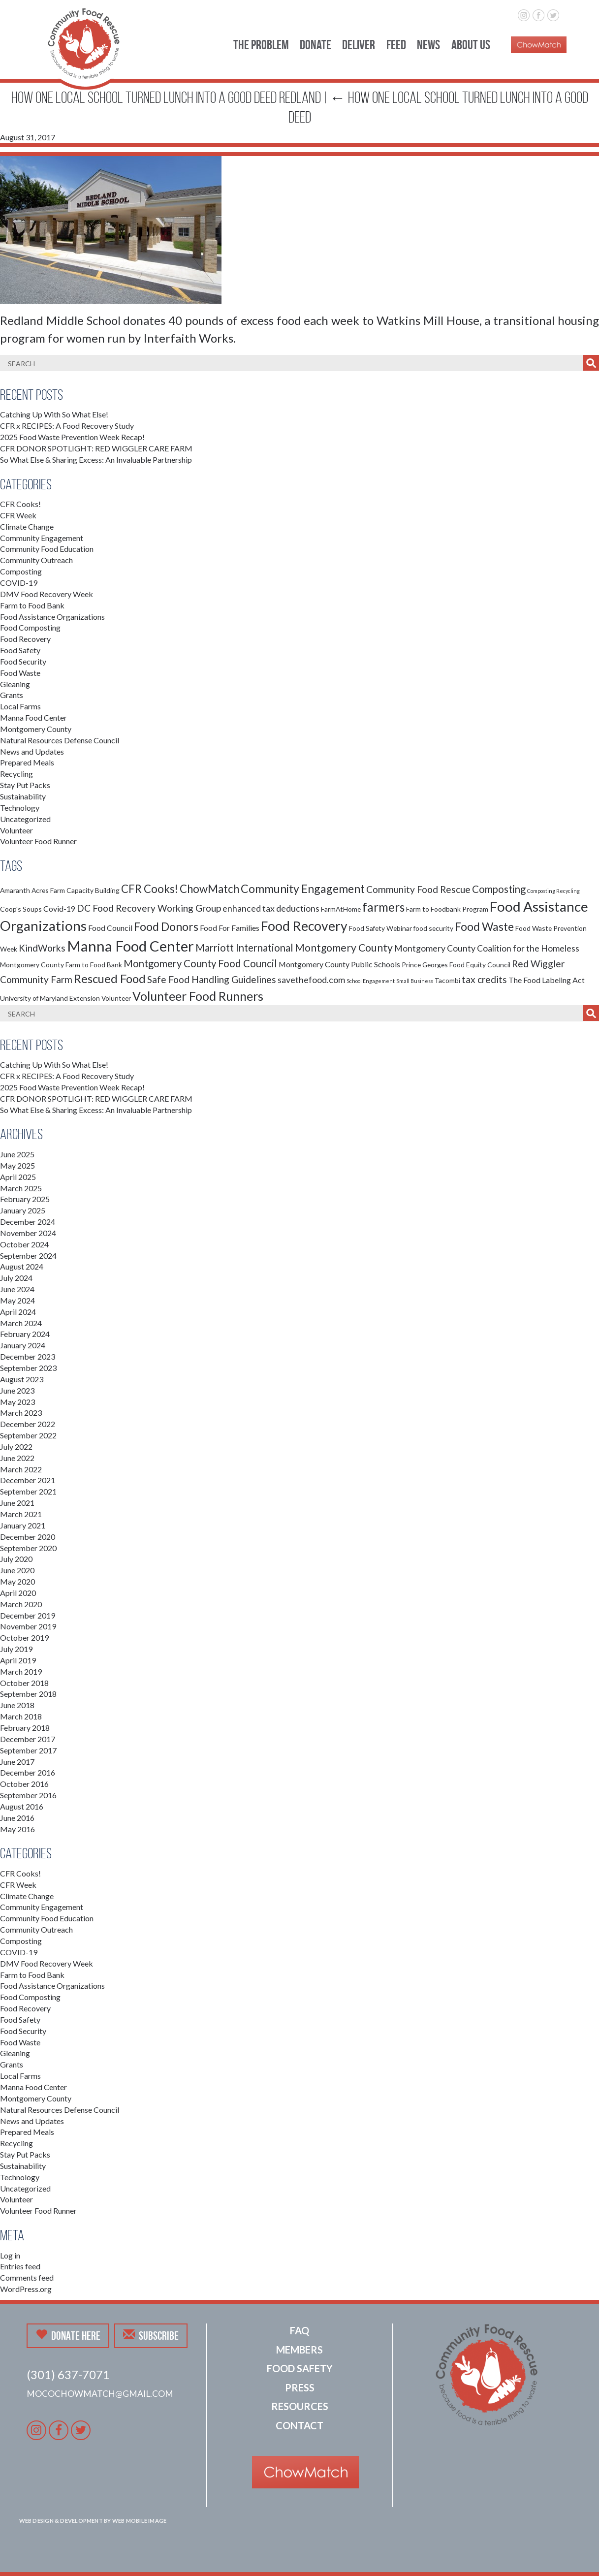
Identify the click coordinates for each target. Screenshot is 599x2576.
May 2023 (17, 1401)
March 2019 (21, 1671)
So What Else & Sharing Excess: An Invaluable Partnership (96, 459)
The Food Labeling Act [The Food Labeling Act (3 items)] (546, 980)
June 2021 (17, 1502)
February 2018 (25, 1727)
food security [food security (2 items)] (433, 928)
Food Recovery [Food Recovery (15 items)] (304, 926)
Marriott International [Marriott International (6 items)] (244, 948)
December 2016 (27, 1772)
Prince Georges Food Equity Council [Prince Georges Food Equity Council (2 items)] (456, 964)
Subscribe (151, 2335)
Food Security (23, 661)
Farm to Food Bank (32, 605)
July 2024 (16, 1277)
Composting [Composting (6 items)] (499, 889)
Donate (315, 44)
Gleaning (15, 684)
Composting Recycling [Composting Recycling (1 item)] (553, 891)
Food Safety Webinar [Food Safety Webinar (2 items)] (380, 928)
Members (299, 2349)
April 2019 (18, 1660)
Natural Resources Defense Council (59, 740)
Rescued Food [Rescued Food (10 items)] (110, 979)
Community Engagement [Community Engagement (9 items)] (303, 888)
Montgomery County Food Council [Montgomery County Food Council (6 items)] (200, 963)
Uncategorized (25, 819)
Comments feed (27, 2277)
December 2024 (27, 1221)
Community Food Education (47, 548)
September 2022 (28, 1435)
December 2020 (27, 1536)
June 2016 (17, 1817)
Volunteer (16, 830)
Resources (299, 2406)
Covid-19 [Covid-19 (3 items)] (59, 908)
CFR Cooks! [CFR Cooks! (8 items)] (149, 888)
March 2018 (21, 1716)
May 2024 (17, 1300)
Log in (10, 2255)
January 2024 (22, 1345)
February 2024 (25, 1333)
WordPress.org (26, 2288)
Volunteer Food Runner (38, 841)
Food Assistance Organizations (52, 616)
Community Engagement (41, 537)
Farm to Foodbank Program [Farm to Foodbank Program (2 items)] (447, 909)
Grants (11, 695)
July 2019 (16, 1649)
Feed (396, 44)
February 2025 (25, 1199)
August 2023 (21, 1379)
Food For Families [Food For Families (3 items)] (229, 927)
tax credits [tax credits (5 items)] (484, 979)
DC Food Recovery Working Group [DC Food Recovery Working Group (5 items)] (149, 908)
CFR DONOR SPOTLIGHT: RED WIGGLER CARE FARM (96, 448)
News (428, 44)
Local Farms (20, 706)
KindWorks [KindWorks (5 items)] (42, 948)
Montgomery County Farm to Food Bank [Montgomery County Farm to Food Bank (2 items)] (61, 964)
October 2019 (24, 1637)
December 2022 (27, 1424)
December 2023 (27, 1356)
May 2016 (17, 1829)
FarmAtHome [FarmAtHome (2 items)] (341, 909)
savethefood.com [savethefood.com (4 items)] (311, 980)
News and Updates (32, 751)
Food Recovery (25, 638)
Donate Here (67, 2335)
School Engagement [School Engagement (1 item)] (371, 981)
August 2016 (21, 1806)
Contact (299, 2425)
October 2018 (24, 1682)
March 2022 (21, 1469)
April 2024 (18, 1311)
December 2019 (27, 1615)
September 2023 (28, 1367)
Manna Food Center (33, 717)
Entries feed (20, 2266)
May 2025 (17, 1165)
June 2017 (17, 1761)
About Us (470, 44)
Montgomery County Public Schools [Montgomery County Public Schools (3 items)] (339, 964)
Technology (19, 807)
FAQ (299, 2330)
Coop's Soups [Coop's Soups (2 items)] (21, 909)
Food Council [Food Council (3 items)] (110, 927)
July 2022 (16, 1446)
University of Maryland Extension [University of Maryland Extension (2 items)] (50, 998)
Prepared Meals (27, 762)
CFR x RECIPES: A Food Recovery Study (67, 425)
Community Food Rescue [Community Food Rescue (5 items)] (418, 889)
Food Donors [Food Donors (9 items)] (166, 926)
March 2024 (21, 1323)
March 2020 (21, 1604)
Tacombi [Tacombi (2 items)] (447, 980)
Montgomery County (35, 728)
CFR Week (18, 515)
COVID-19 (18, 582)
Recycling (16, 773)
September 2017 (28, 1750)
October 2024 (24, 1244)
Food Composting (30, 627)
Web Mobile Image (139, 2520)
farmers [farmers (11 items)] (383, 907)
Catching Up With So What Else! (54, 414)
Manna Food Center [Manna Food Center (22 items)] (130, 945)
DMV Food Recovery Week (46, 594)
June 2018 (17, 1705)
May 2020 (17, 1581)
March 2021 (21, 1514)
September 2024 (28, 1255)
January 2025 (22, 1210)
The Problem (261, 44)
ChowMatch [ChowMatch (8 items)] (209, 888)
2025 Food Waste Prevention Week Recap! (72, 437)
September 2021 (28, 1491)
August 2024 (21, 1266)
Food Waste (20, 672)
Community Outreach (36, 560)
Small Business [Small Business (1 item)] (414, 981)
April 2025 (18, 1176)
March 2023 (21, 1412)
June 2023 (17, 1390)
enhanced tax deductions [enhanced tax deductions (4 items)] (270, 908)
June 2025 (17, 1154)
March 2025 (21, 1188)
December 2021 (27, 1480)
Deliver (358, 44)
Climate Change (27, 526)
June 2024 (17, 1289)
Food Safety (20, 650)
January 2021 (22, 1525)
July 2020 (16, 1558)
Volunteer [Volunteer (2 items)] (116, 998)
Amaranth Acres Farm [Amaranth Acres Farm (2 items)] (32, 890)
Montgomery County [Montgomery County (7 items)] (344, 947)
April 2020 (18, 1592)
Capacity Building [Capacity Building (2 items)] (93, 890)
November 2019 (28, 1626)
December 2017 (27, 1739)
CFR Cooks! (20, 504)
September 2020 (28, 1548)
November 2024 (28, 1233)
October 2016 (24, 1783)
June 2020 (17, 1570)
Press (300, 2387)
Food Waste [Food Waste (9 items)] (484, 926)
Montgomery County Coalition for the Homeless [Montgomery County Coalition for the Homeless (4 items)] (486, 948)
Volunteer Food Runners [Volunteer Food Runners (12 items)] (197, 995)
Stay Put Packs (25, 785)
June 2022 (17, 1458)
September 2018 (28, 1693)
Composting (21, 571)
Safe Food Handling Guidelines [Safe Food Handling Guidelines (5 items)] (211, 979)
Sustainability (23, 796)
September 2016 (28, 1795)
